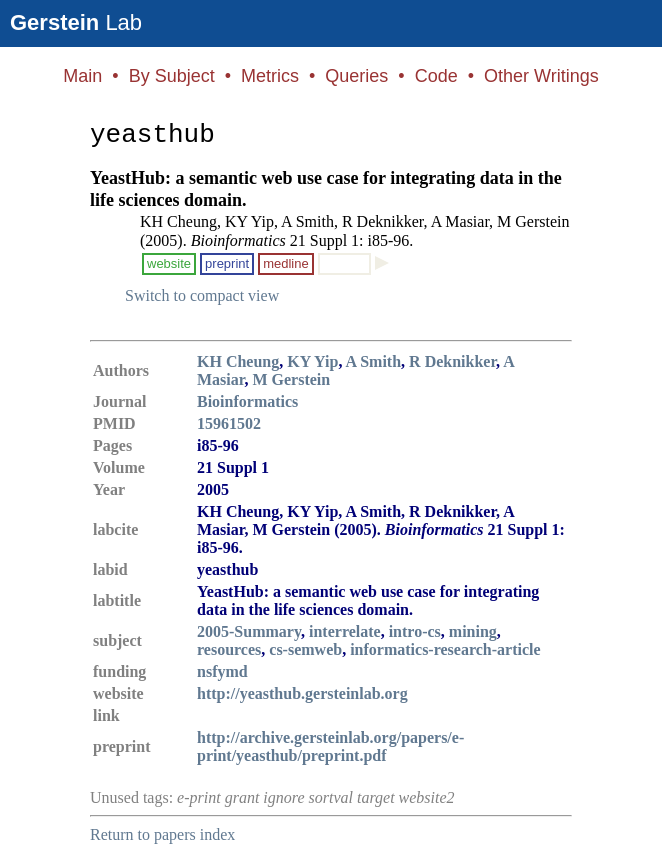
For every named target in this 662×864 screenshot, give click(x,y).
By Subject (172, 76)
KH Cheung (238, 361)
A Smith (374, 361)
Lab (76, 22)
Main (82, 76)
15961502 (229, 423)
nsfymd (222, 671)
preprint (227, 263)
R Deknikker (452, 361)
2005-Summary (249, 631)
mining (473, 631)
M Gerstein (291, 379)
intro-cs (415, 631)
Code (436, 76)
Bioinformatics (247, 401)
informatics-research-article (445, 649)
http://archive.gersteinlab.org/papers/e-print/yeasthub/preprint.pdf (330, 746)
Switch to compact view (202, 295)
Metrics (270, 76)
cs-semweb (305, 649)
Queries (356, 76)
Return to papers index (162, 834)
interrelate (345, 631)
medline (286, 263)
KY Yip (312, 361)
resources (229, 649)
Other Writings (541, 76)
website (169, 263)
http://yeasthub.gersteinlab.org (302, 693)
